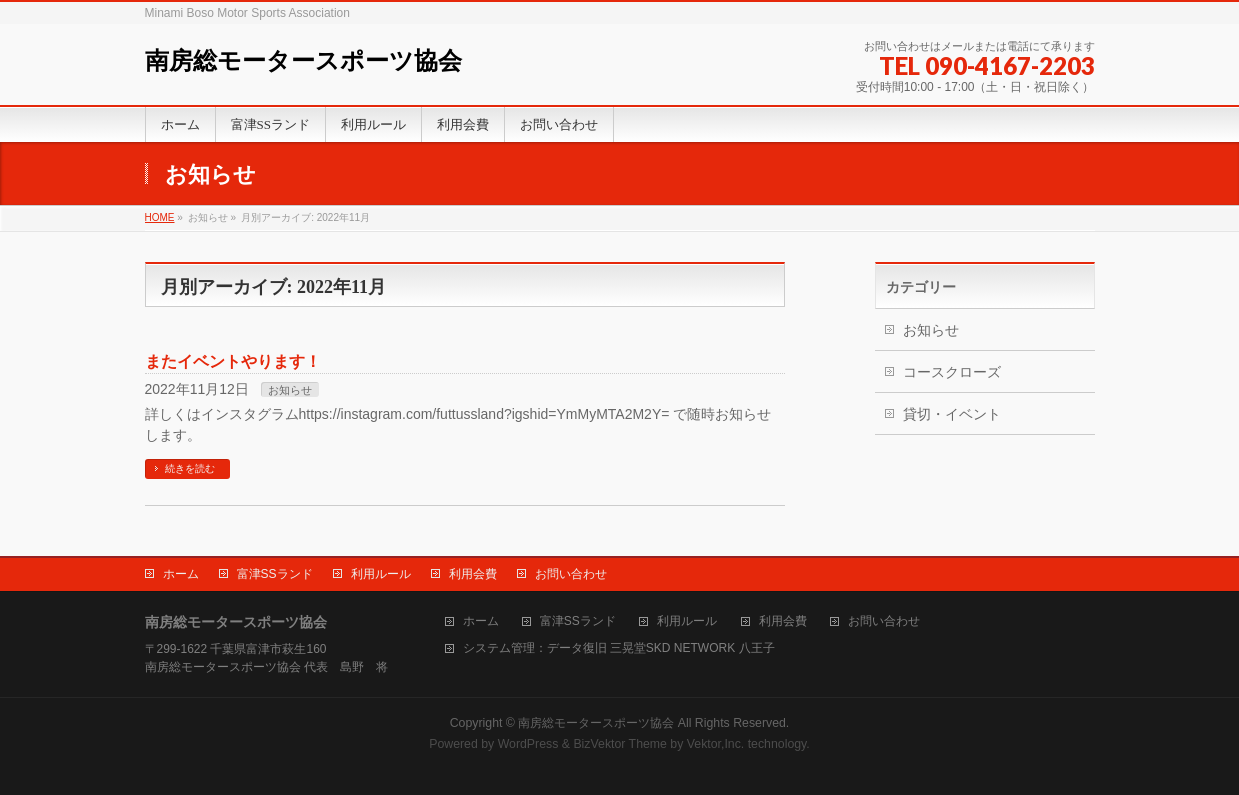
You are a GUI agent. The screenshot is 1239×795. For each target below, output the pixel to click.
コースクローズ (952, 372)
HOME (160, 217)
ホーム (181, 574)
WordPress (528, 744)
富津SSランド (275, 574)
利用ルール (381, 574)
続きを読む (190, 468)
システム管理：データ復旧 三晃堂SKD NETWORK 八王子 (619, 648)
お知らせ (290, 390)
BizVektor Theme (620, 744)
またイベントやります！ (233, 361)
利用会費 (473, 574)
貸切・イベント (952, 414)
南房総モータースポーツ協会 (303, 61)
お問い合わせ (571, 574)
